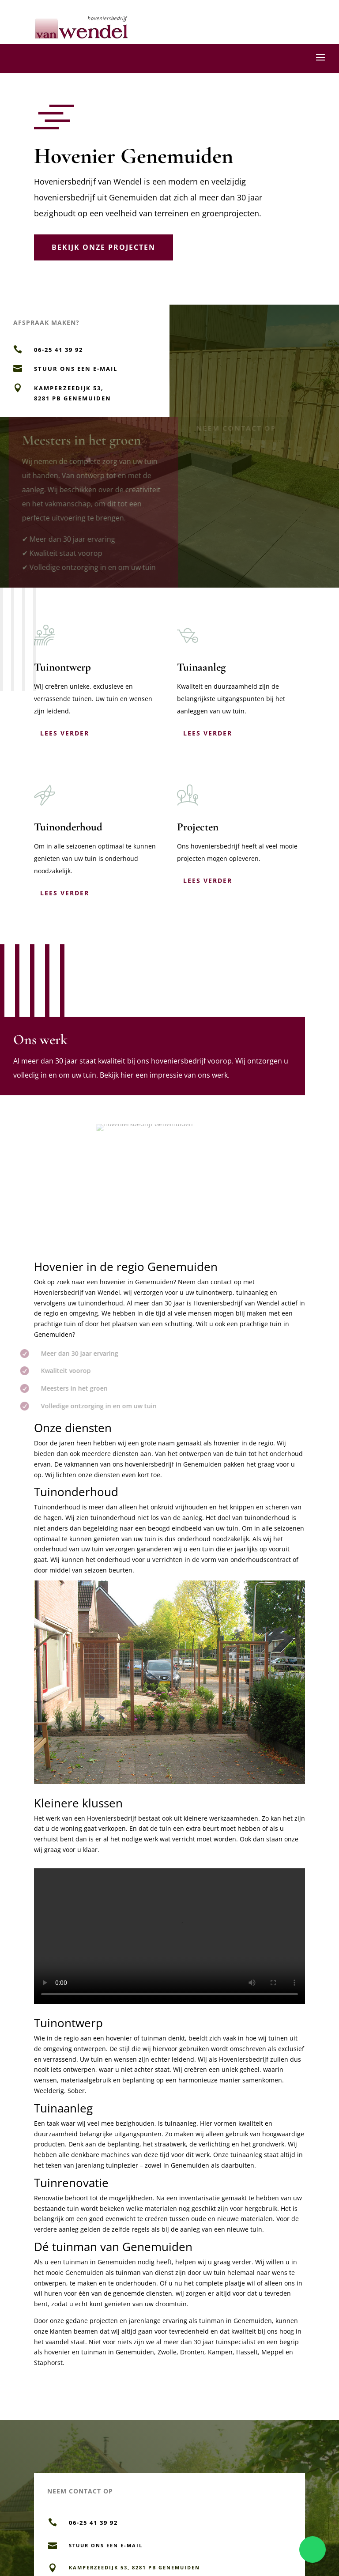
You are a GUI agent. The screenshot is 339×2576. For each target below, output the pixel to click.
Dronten (192, 2352)
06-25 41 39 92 (58, 350)
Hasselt (247, 2352)
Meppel (272, 2352)
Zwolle (167, 2352)
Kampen (220, 2352)
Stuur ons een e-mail (75, 369)
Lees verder (64, 733)
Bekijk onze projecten (103, 247)
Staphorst (48, 2362)
